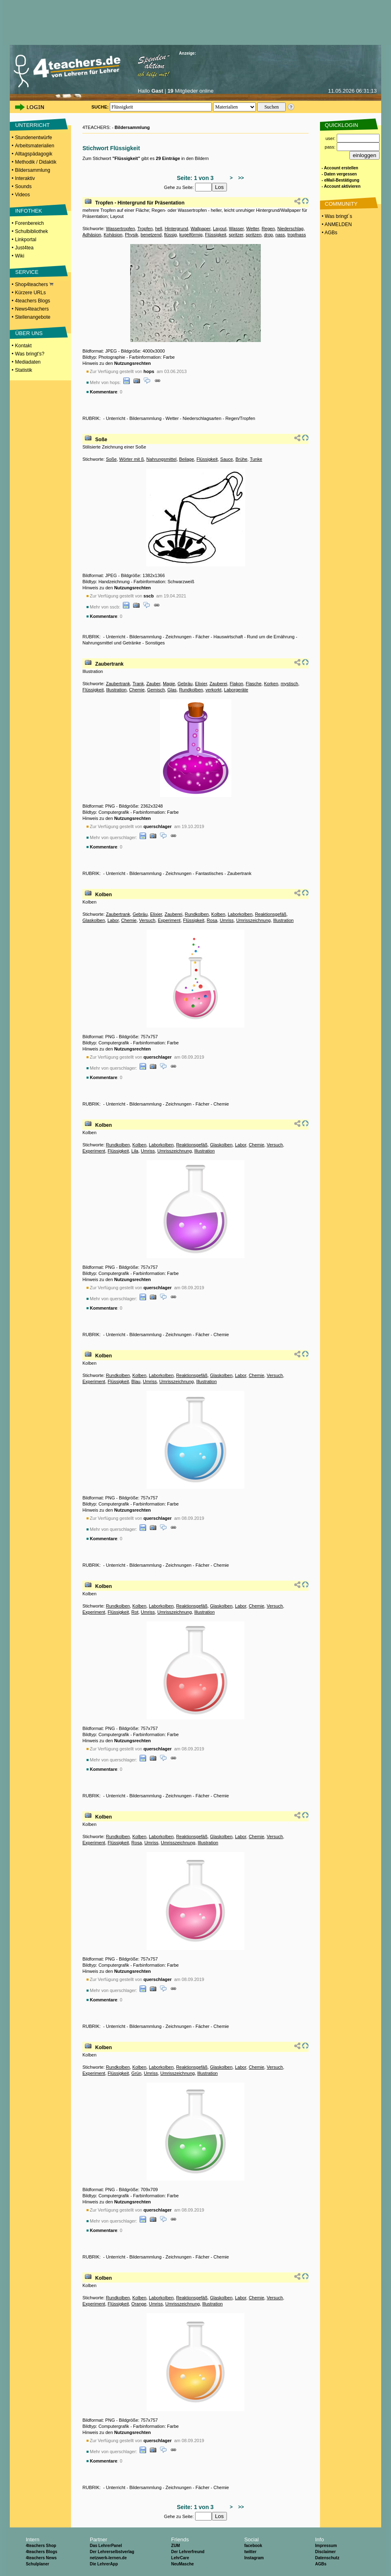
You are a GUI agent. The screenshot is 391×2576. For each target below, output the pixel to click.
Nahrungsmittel (162, 459)
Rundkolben (191, 689)
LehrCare (180, 2558)
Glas (172, 689)
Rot (134, 1612)
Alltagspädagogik (33, 154)
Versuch (147, 920)
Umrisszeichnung (253, 920)
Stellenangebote (33, 317)
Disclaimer (325, 2551)
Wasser (236, 228)
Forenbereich (29, 223)
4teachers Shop (41, 2545)
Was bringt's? (29, 354)
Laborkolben (240, 914)
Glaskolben (93, 920)
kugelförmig (190, 234)
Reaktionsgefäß (271, 914)
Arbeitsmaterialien (34, 146)
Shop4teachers (34, 284)
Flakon (236, 683)
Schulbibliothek (31, 231)
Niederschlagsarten (202, 418)
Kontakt (23, 346)
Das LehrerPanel (106, 2545)
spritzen (254, 234)
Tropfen (145, 228)
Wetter (252, 228)
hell (158, 228)
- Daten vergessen (339, 174)
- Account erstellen (340, 168)
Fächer (202, 636)
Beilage (186, 459)
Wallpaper (201, 228)
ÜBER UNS (28, 333)
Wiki (19, 256)
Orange (139, 2303)
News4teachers (32, 309)
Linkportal (25, 239)
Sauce (226, 459)
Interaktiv (25, 178)
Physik (131, 234)
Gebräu (185, 683)
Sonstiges (154, 642)
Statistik (23, 370)
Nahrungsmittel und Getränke (111, 642)
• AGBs (329, 232)
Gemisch (155, 689)
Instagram (254, 2558)
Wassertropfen (120, 228)
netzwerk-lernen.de (108, 2558)
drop (268, 234)
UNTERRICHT (32, 125)
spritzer (236, 234)
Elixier (201, 683)
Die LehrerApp (104, 2564)
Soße (101, 439)
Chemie (136, 689)
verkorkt (214, 689)
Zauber (153, 683)
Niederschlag (290, 228)
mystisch (289, 683)
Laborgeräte (236, 689)
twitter (250, 2551)
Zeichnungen (179, 636)
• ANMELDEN (336, 224)
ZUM (175, 2545)
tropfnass (296, 234)
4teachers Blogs (32, 301)
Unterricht (115, 418)
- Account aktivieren (341, 186)
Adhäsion (91, 234)
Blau (135, 1381)
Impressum (326, 2545)
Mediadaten (28, 362)
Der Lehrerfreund (187, 2551)
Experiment (169, 920)
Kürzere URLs (30, 292)
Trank (138, 683)
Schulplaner (37, 2564)
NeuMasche (182, 2564)
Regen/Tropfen (240, 418)
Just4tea (24, 248)
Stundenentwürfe (33, 137)
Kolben (103, 894)
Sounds (23, 186)
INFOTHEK (28, 211)
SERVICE (26, 272)
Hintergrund (176, 228)
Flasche (254, 683)
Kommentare (103, 391)
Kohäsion (113, 234)
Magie (169, 683)
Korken (271, 683)
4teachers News (41, 2558)
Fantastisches (209, 873)
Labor (113, 920)
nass (280, 234)
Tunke (256, 459)
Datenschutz (327, 2558)
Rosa (212, 920)
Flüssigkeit (215, 234)
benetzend (151, 234)
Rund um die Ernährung (271, 636)
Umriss (226, 920)
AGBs (321, 2564)
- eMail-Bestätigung (340, 180)
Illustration (116, 689)
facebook (253, 2545)
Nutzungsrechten (132, 363)
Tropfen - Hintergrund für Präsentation (139, 203)
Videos (22, 195)
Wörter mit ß (131, 459)
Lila (134, 1150)
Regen (268, 228)
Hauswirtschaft (228, 636)
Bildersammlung (32, 170)
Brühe (241, 459)
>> (239, 178)
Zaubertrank (109, 664)
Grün (136, 2073)
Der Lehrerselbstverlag (112, 2551)
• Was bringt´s (336, 216)
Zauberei (218, 683)
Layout (220, 228)
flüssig (170, 234)
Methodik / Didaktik (35, 162)
